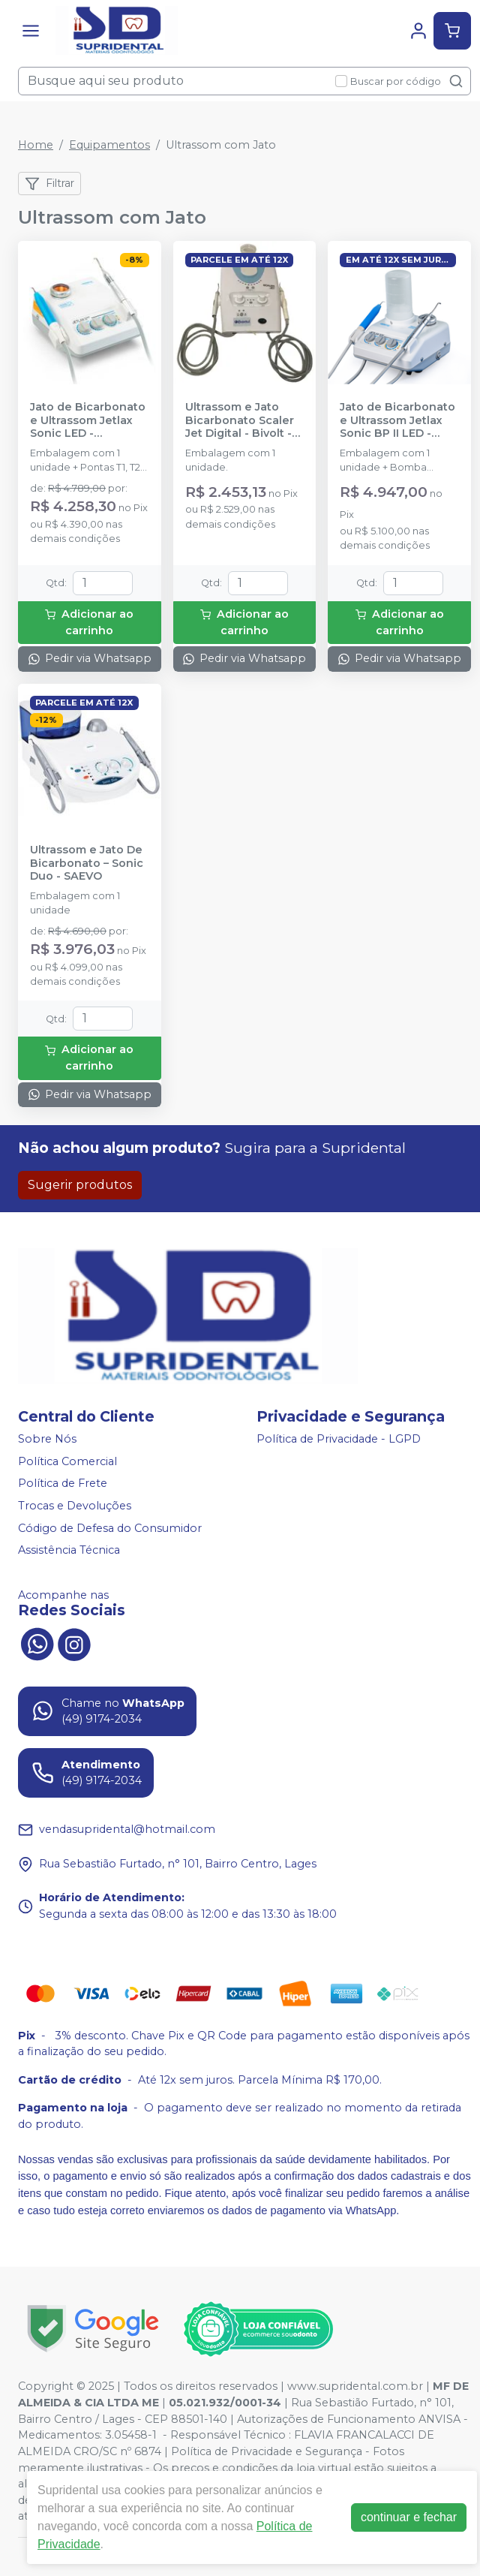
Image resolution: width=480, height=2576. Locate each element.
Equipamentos (109, 145)
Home (35, 145)
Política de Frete (62, 1483)
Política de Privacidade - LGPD (338, 1439)
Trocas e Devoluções (74, 1505)
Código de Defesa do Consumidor (110, 1528)
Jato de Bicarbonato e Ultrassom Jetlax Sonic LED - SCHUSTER (88, 420)
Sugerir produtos (80, 1185)
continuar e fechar (409, 2517)
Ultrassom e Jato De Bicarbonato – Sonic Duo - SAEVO (86, 863)
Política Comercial (67, 1461)
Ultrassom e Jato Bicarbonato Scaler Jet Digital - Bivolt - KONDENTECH (239, 420)
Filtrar (49, 183)
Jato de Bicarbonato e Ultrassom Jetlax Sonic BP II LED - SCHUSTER (397, 420)
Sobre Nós (47, 1439)
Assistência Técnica (69, 1550)
